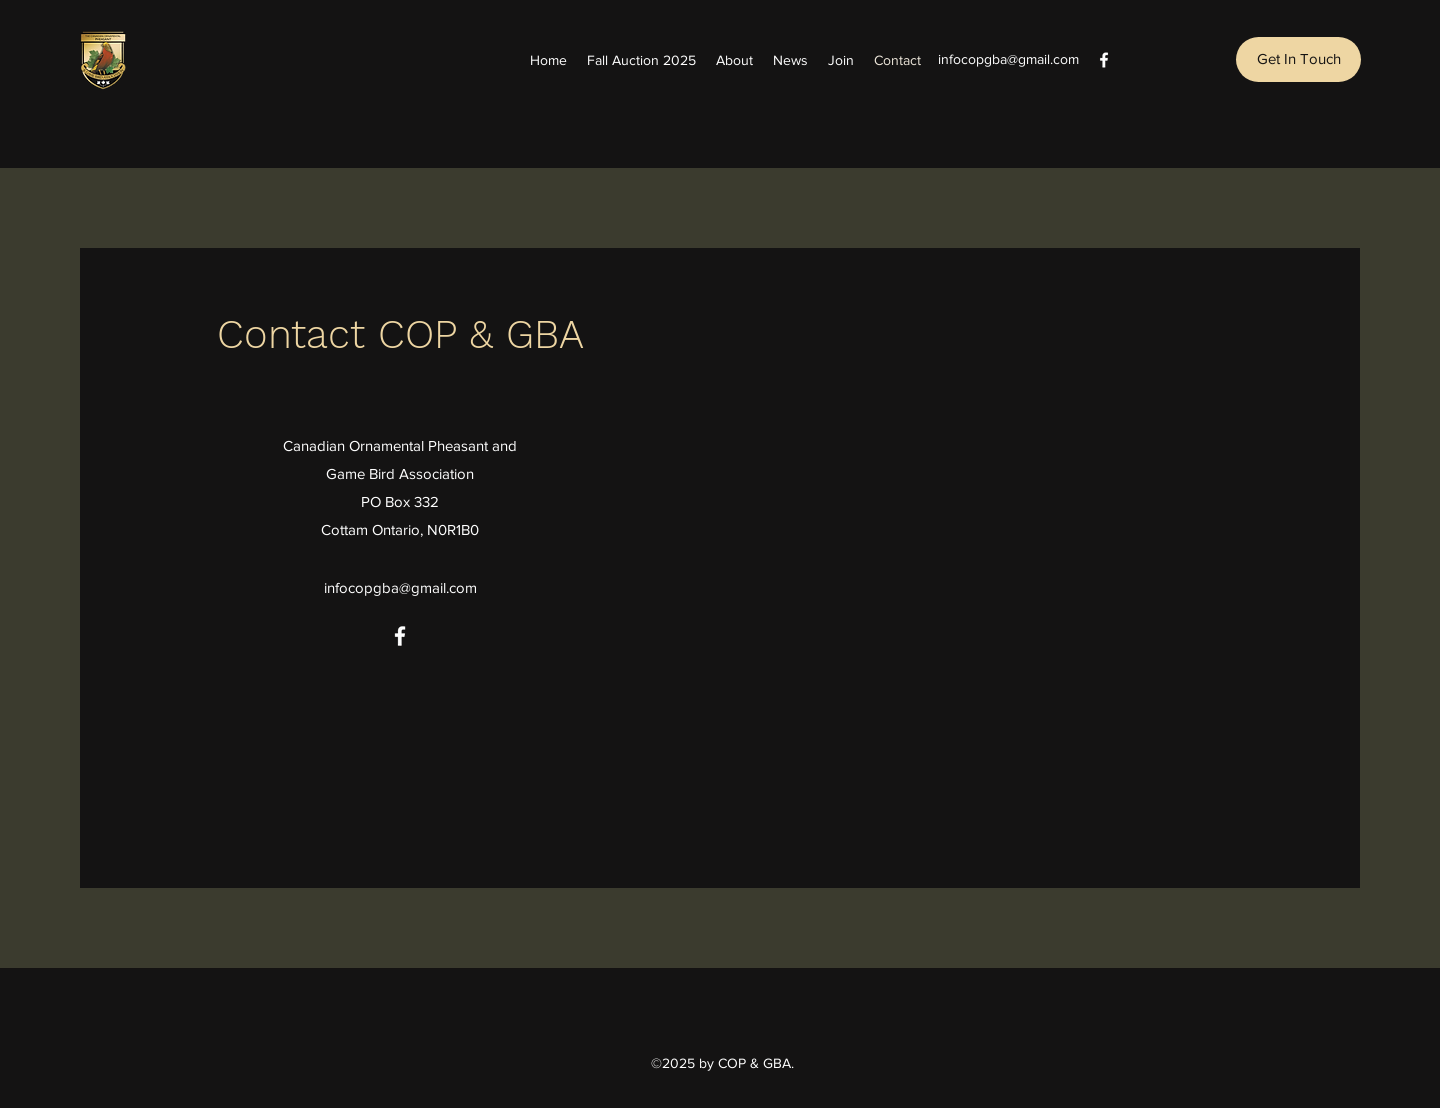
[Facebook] (1104, 60)
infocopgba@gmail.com (1008, 59)
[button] (1298, 59)
